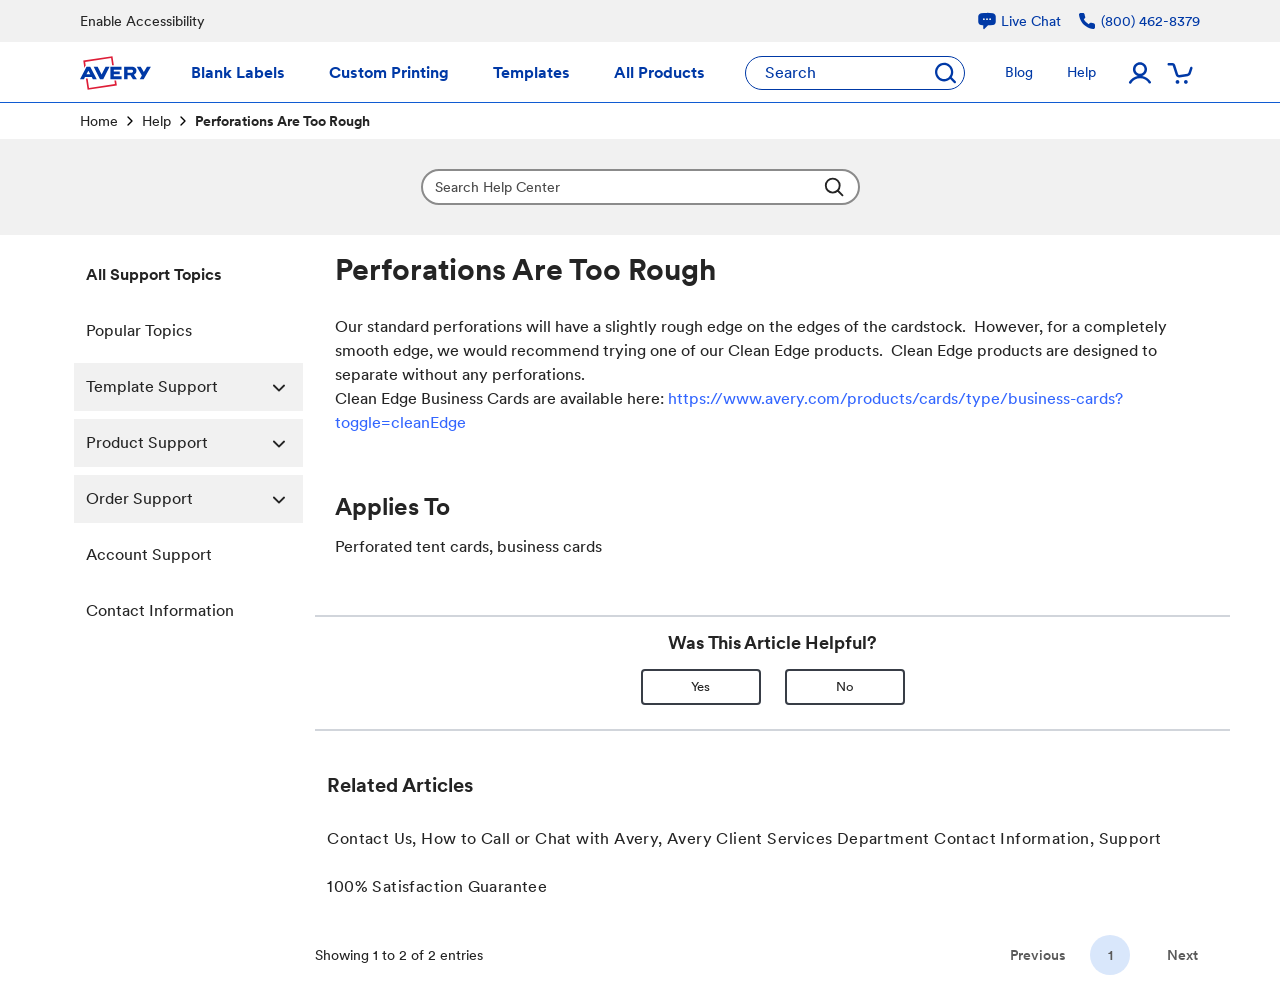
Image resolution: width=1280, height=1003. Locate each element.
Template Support (194, 387)
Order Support (194, 499)
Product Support (194, 443)
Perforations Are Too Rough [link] (282, 121)
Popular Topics (139, 330)
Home (99, 121)
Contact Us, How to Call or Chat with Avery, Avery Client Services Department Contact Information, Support (744, 838)
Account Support (149, 554)
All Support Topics (154, 274)
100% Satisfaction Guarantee (437, 886)
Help (156, 121)
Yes (700, 686)
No (845, 686)
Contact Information (160, 610)
